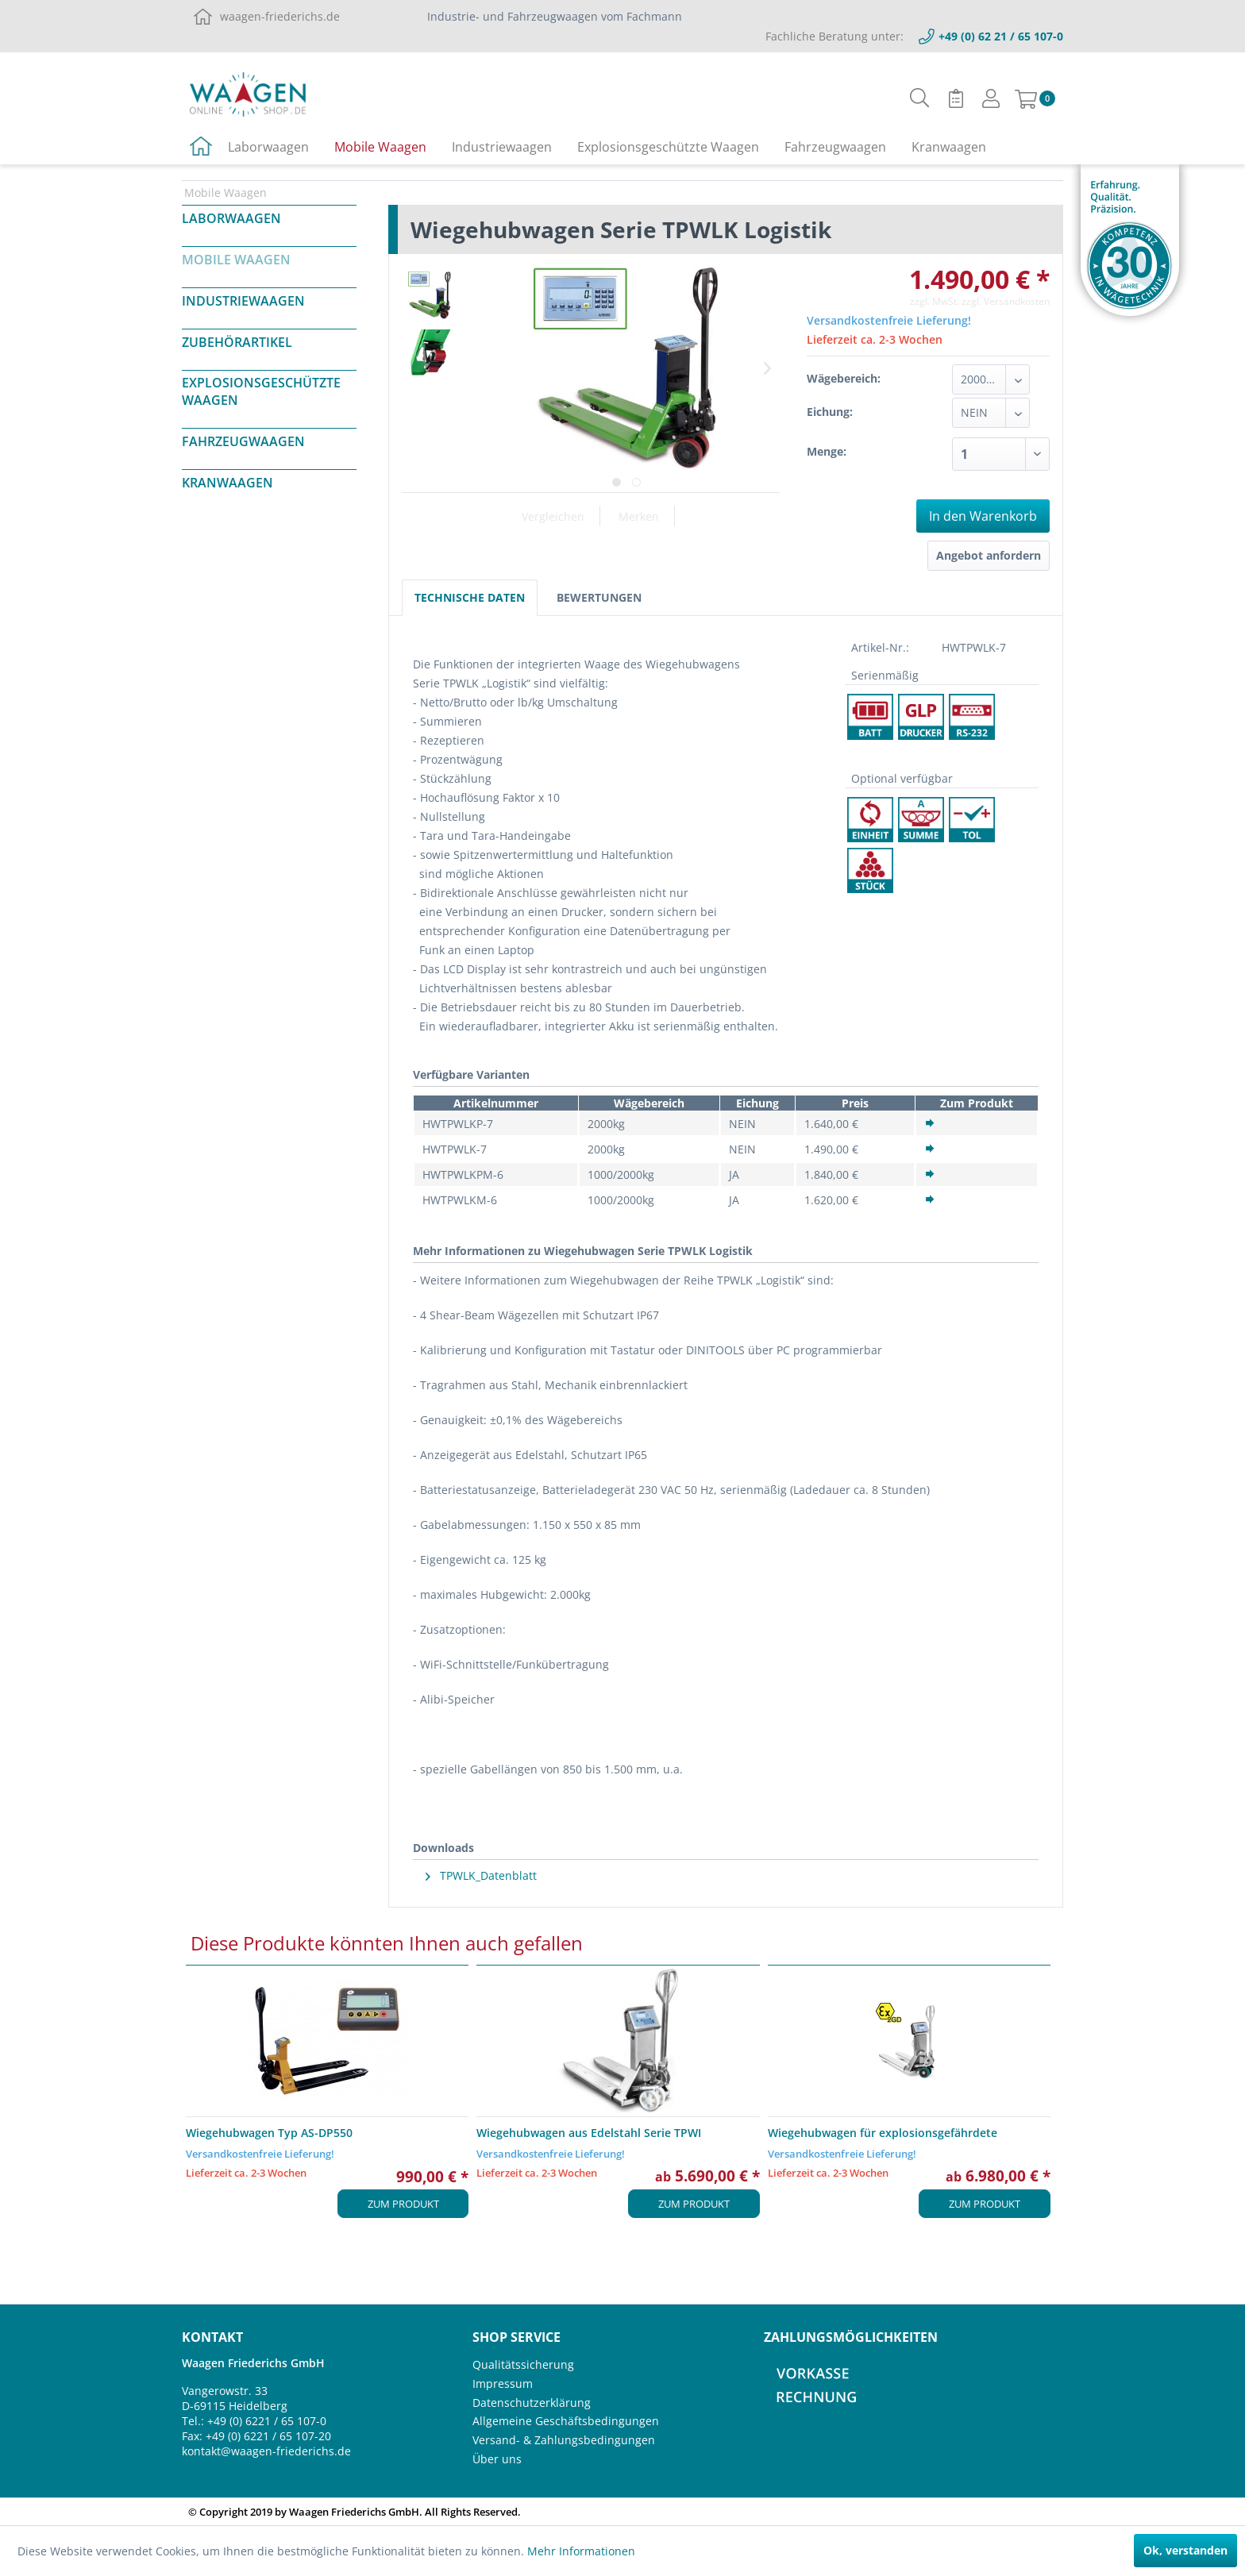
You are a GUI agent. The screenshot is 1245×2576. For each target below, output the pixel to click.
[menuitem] (920, 98)
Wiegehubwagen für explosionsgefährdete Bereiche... (882, 2132)
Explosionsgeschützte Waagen (261, 391)
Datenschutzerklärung (531, 2402)
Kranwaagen (227, 482)
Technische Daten (469, 597)
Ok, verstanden (1185, 2550)
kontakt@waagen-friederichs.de (266, 2451)
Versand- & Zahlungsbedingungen (563, 2439)
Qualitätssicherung (523, 2364)
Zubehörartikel (237, 342)
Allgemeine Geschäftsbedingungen (565, 2420)
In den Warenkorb (983, 516)
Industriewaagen (243, 301)
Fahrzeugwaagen (243, 441)
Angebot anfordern (988, 555)
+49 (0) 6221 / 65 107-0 (266, 2420)
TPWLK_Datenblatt (481, 1875)
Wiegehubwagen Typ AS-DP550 (269, 2132)
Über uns (497, 2458)
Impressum (502, 2383)
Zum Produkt (403, 2204)
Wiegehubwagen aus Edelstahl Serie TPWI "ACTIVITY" (588, 2132)
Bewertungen (599, 597)
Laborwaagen (231, 218)
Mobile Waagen (236, 259)
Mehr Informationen (581, 2551)
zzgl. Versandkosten (1006, 301)
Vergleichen (553, 516)
